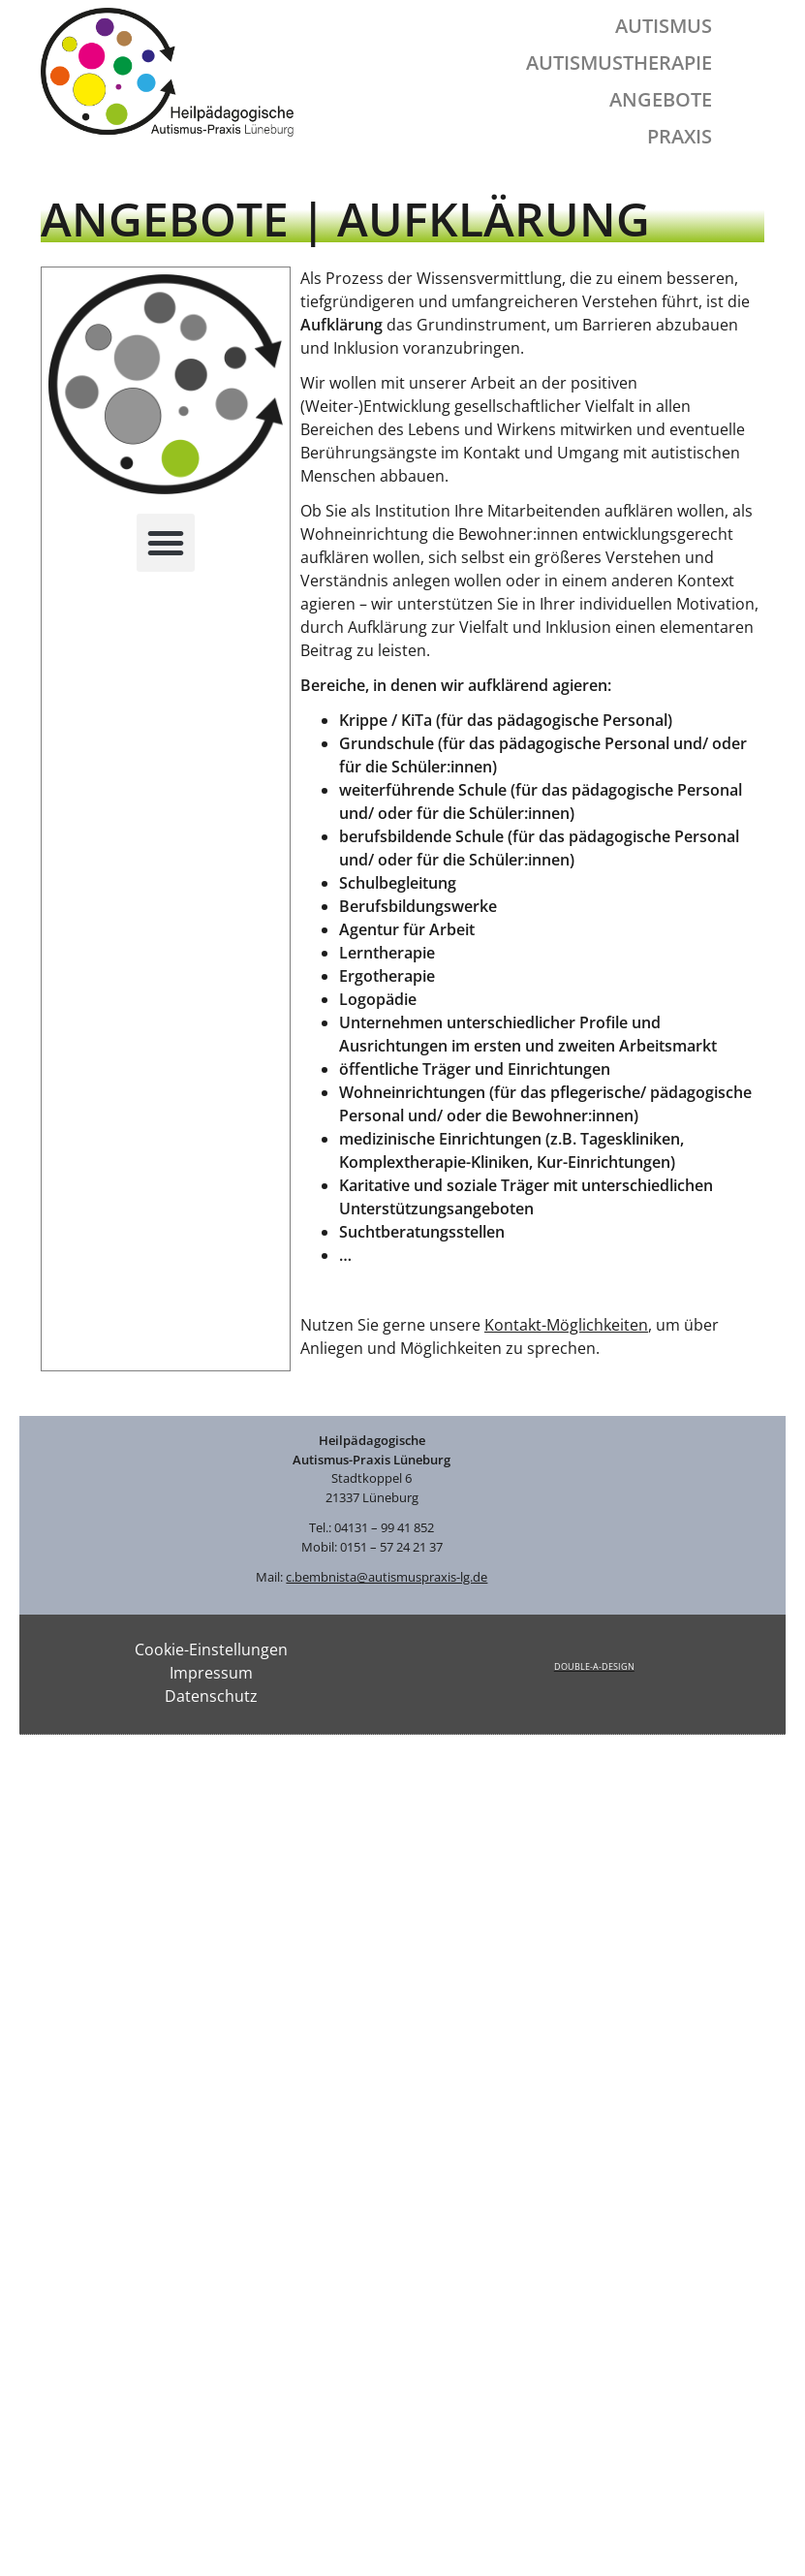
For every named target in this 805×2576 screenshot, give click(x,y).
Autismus (663, 26)
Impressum (211, 1672)
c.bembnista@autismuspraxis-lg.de (386, 1577)
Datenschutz (211, 1696)
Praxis (679, 136)
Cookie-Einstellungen (211, 1649)
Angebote (660, 99)
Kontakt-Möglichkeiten (566, 1324)
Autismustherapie (619, 62)
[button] (166, 543)
